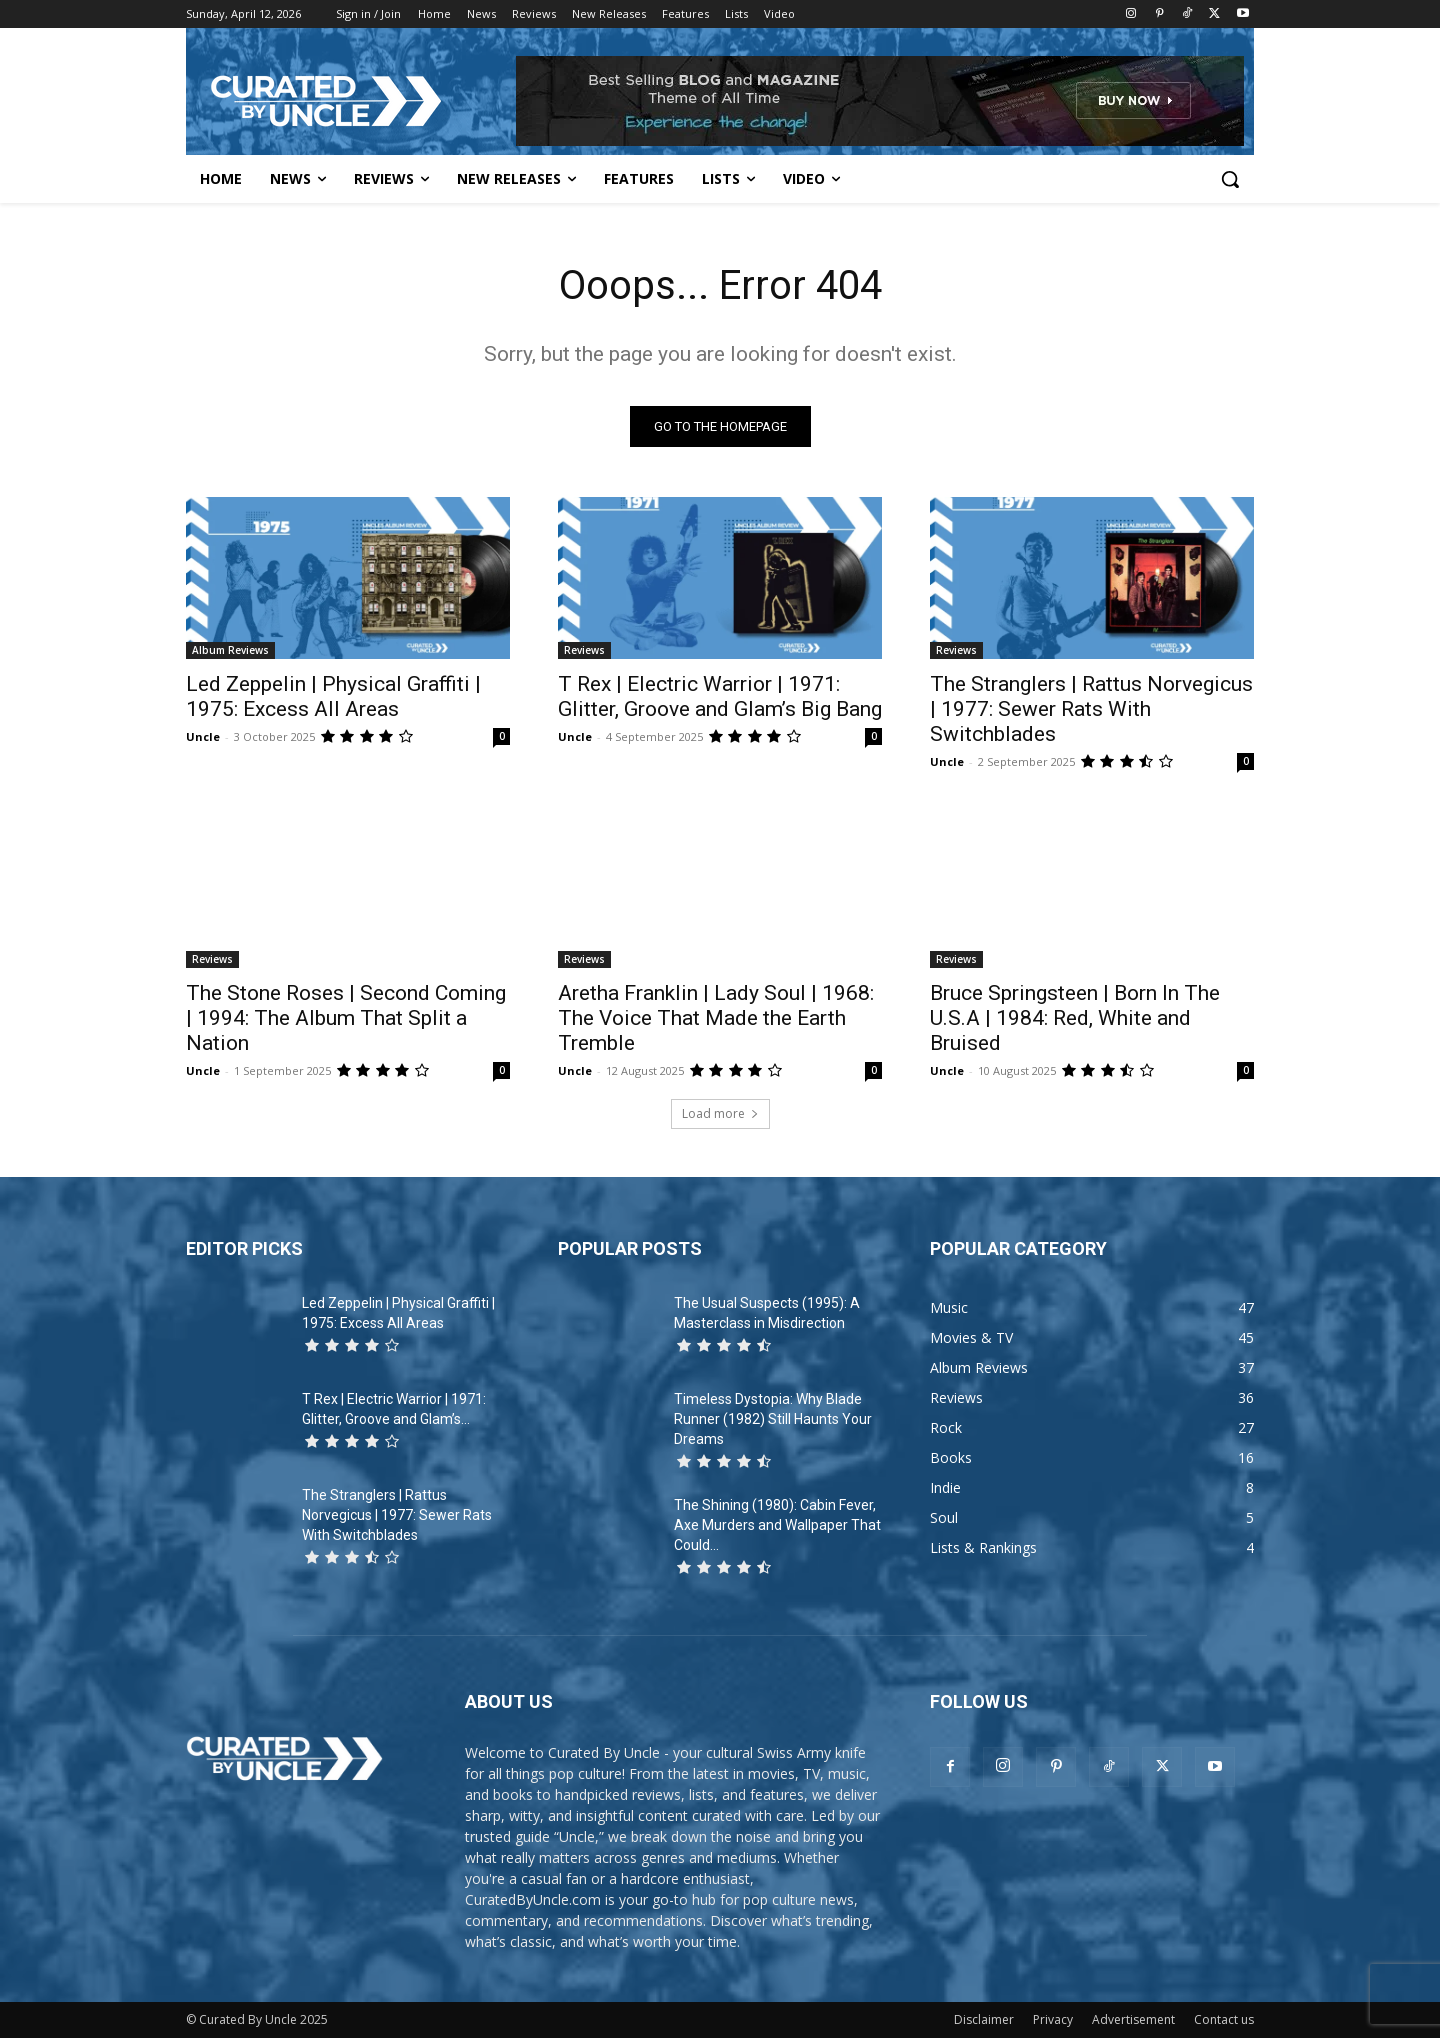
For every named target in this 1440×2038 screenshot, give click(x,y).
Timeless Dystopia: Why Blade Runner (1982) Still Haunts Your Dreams (773, 1419)
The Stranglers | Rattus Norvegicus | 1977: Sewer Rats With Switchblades (1091, 709)
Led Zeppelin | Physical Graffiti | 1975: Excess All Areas (333, 696)
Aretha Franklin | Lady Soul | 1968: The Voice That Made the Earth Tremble (716, 1018)
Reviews (584, 650)
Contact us (1224, 2019)
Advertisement (1133, 2019)
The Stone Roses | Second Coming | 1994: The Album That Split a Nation (346, 1018)
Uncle (203, 736)
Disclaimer (984, 2019)
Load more (720, 1113)
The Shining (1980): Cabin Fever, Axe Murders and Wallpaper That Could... (777, 1525)
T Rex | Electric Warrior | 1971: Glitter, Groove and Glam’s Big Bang (720, 696)
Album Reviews (230, 650)
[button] (1230, 179)
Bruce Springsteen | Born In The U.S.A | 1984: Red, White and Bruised (1075, 1018)
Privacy (1053, 2019)
